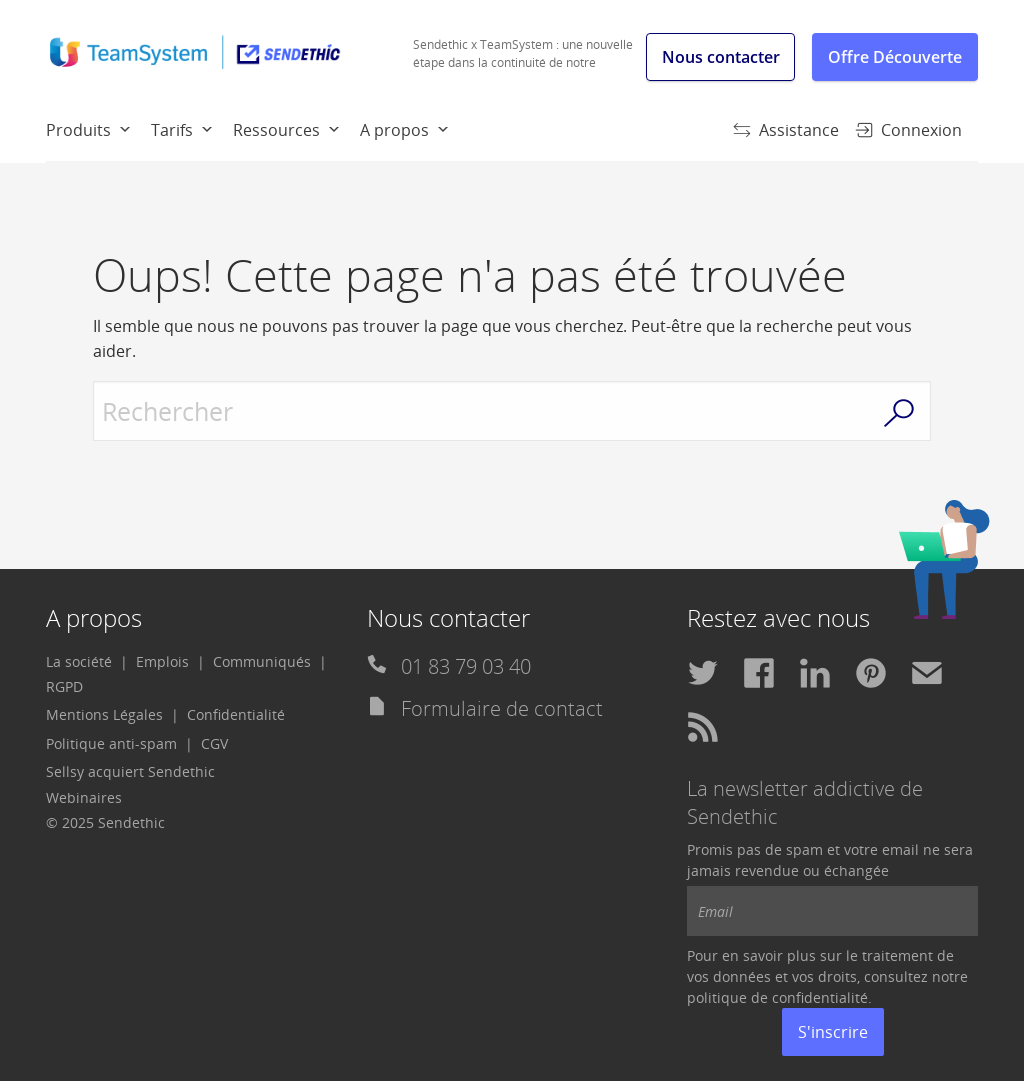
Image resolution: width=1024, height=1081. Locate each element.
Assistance (786, 130)
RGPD (64, 686)
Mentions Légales (104, 714)
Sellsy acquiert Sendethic (130, 771)
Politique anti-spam (111, 743)
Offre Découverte (895, 57)
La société (79, 661)
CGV (214, 743)
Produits (78, 130)
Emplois (162, 661)
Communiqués (262, 661)
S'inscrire (833, 1032)
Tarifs (172, 130)
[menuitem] (98, 129)
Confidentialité (236, 714)
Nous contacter (721, 57)
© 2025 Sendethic (105, 822)
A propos (394, 130)
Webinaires (84, 797)
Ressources (276, 130)
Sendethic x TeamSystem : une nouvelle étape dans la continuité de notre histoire (523, 62)
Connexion (908, 130)
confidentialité (820, 997)
